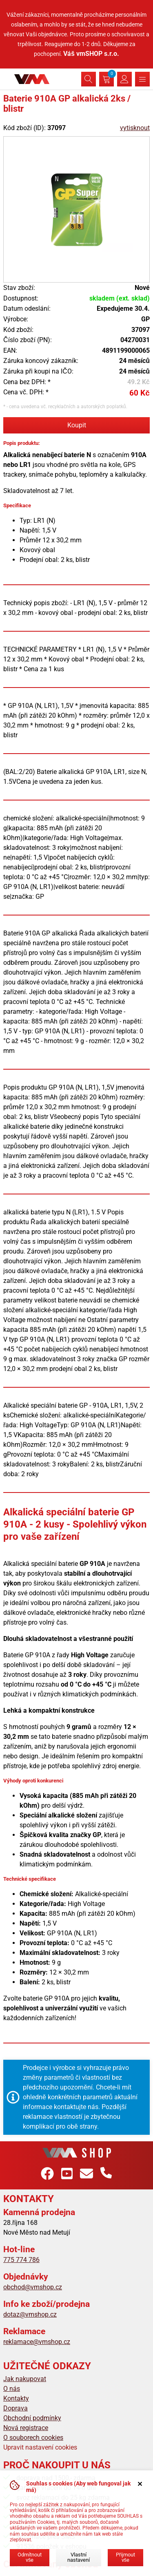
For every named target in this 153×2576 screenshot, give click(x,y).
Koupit (76, 425)
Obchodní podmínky (32, 2418)
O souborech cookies (33, 2437)
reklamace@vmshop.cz (36, 2342)
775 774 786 (21, 2260)
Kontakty (16, 2398)
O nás (11, 2388)
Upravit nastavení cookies (40, 2447)
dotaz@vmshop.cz (30, 2314)
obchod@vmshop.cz (32, 2287)
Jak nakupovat (24, 2379)
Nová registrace (25, 2428)
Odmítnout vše (30, 2557)
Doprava (15, 2408)
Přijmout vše (125, 2557)
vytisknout (135, 128)
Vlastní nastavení (78, 2557)
